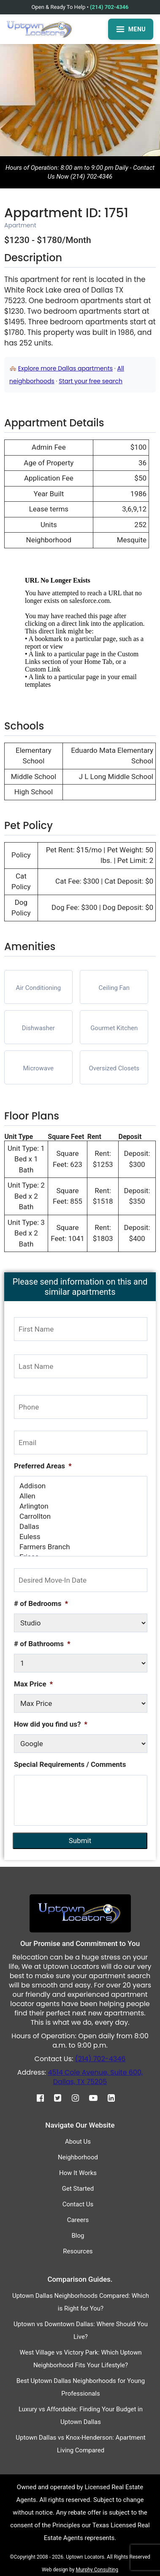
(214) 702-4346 (109, 7)
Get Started (78, 2188)
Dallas (81, 1526)
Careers (78, 2220)
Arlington (81, 1506)
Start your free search (90, 381)
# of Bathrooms (42, 1643)
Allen (81, 1496)
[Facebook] (44, 2098)
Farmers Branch (81, 1547)
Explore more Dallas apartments (65, 368)
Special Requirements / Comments (70, 1764)
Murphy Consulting (97, 2570)
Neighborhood (78, 2157)
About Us (78, 2141)
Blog (78, 2235)
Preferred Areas (43, 1466)
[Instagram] (79, 2098)
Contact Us (78, 2204)
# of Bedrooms (41, 1603)
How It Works (78, 2173)
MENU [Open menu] (131, 29)
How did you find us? (50, 1724)
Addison (81, 1486)
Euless (81, 1536)
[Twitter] (62, 2098)
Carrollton (81, 1516)
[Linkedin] (115, 2098)
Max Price (33, 1684)
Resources (77, 2251)
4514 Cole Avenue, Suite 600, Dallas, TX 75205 (95, 2077)
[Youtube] (97, 2098)
